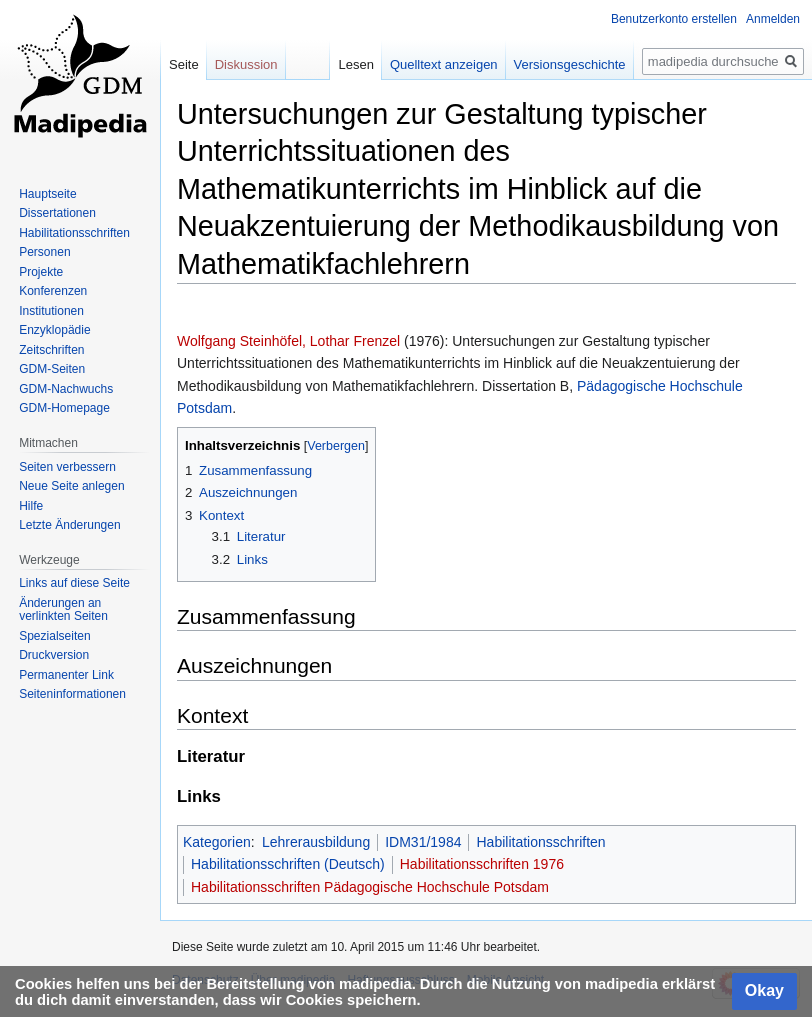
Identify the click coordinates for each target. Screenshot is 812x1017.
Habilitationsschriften (540, 842)
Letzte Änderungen (69, 525)
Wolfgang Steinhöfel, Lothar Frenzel (288, 341)
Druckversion (54, 655)
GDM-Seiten (52, 369)
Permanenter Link (66, 675)
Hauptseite (47, 194)
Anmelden (773, 19)
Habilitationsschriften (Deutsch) (288, 864)
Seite (184, 64)
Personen (44, 252)
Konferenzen (53, 291)
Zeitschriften (51, 350)
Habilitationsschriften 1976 (482, 864)
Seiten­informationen (72, 694)
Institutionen (51, 311)
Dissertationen (57, 213)
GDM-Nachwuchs (66, 389)
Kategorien (217, 842)
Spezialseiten (54, 636)
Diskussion (246, 64)
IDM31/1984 (423, 842)
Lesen (355, 64)
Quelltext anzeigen (444, 64)
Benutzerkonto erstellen (674, 19)
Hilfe (31, 506)
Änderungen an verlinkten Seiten (63, 610)
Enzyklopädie (54, 330)
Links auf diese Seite (74, 583)
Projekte (41, 272)
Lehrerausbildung (316, 842)
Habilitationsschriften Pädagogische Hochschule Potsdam (370, 887)
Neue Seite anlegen (71, 486)
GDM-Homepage (64, 408)
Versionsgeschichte (570, 64)
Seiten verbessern (67, 467)
